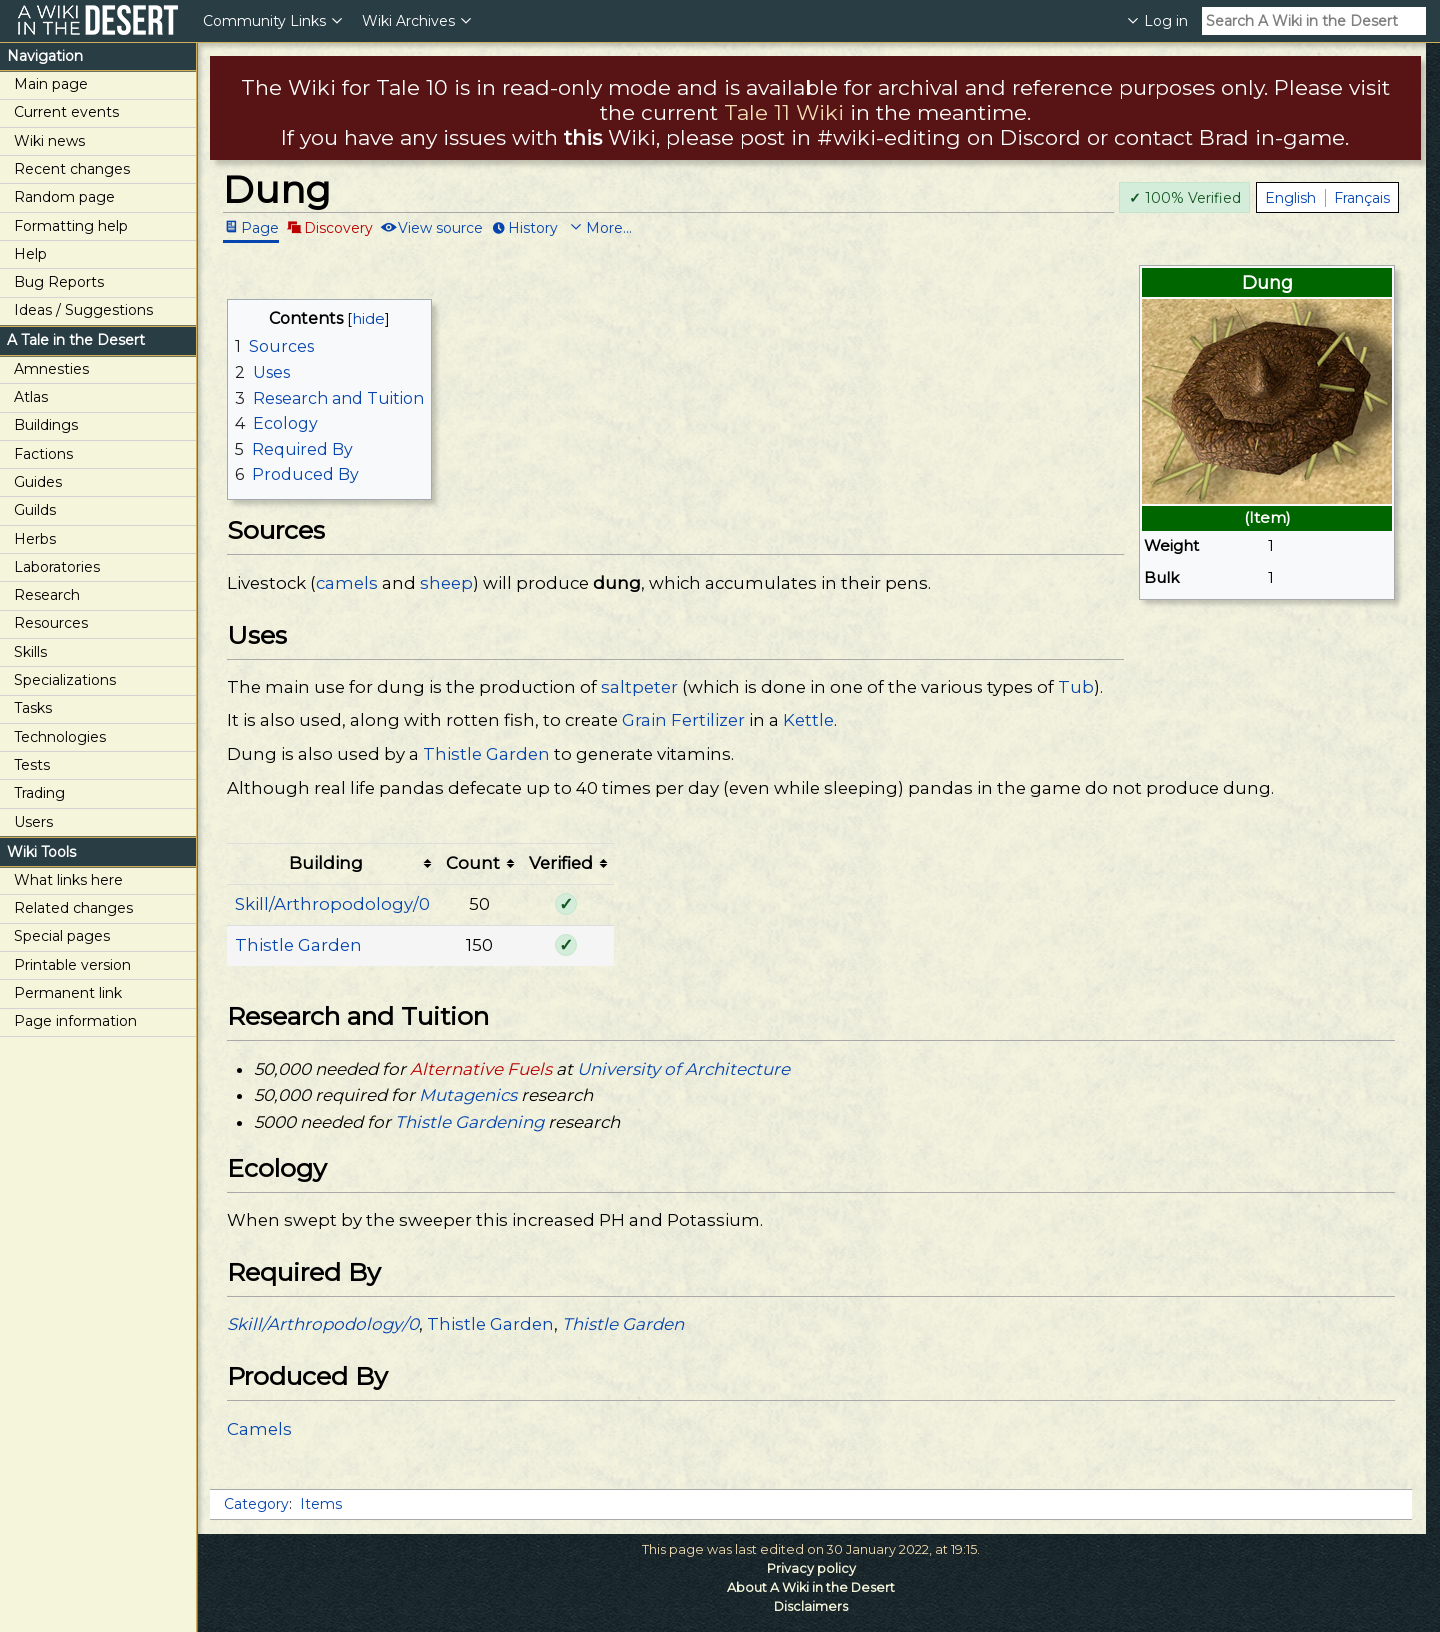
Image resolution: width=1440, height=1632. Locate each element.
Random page (64, 197)
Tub (1076, 687)
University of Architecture (683, 1069)
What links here (68, 880)
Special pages (62, 936)
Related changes (73, 908)
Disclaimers (811, 1606)
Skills (30, 652)
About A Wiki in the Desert (811, 1587)
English (1290, 198)
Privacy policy (811, 1568)
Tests (32, 765)
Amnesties (51, 369)
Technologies (60, 737)
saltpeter (639, 687)
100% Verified (1185, 198)
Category (256, 1504)
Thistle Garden (486, 754)
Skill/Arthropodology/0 (332, 904)
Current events (66, 112)
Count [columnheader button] (473, 863)
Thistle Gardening (469, 1122)
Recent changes (72, 169)
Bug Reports (59, 282)
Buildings (46, 425)
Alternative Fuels (481, 1069)
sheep (446, 583)
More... (609, 227)
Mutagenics (468, 1095)
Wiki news (49, 141)
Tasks (33, 708)
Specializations (65, 680)
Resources (51, 623)
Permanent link (68, 993)
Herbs (35, 539)
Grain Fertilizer (683, 720)
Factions (43, 454)
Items (321, 1504)
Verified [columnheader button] (561, 863)
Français (1362, 198)
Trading (39, 793)
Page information (75, 1021)
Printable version (72, 965)
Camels (259, 1429)
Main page (51, 84)
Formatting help (71, 226)
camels (347, 583)
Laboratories (57, 567)
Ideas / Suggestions (83, 310)
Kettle (808, 720)
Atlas (31, 397)
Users (33, 822)
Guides (38, 482)
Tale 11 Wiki (784, 112)
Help (30, 254)
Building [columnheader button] (326, 863)
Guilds (35, 510)
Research (47, 595)
